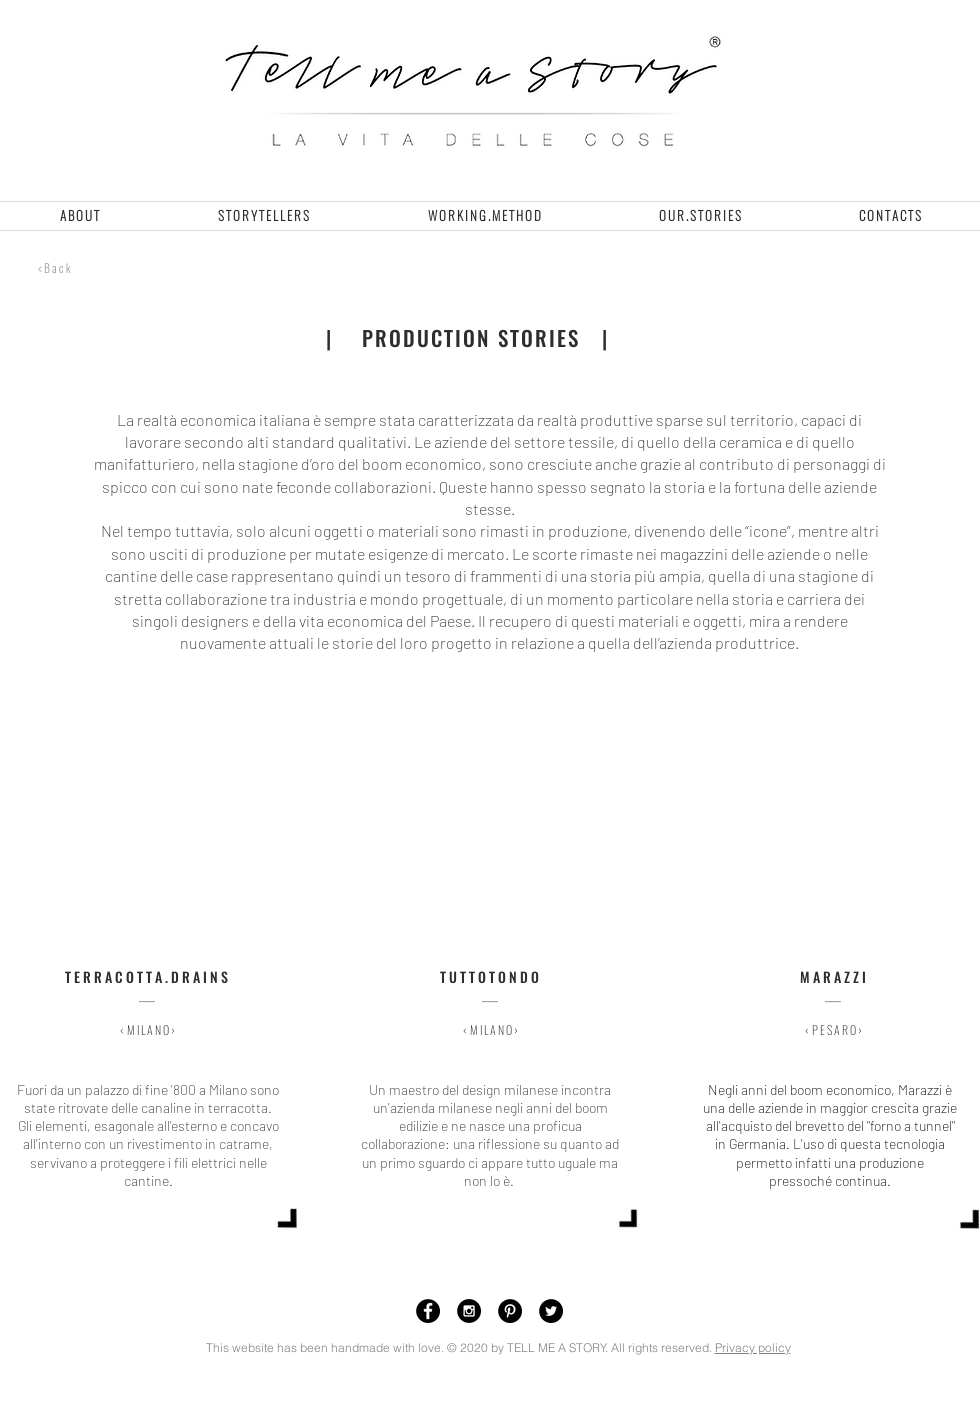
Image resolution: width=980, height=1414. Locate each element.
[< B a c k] (54, 268)
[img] (146, 895)
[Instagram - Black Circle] (469, 1311)
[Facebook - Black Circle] (428, 1311)
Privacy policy (753, 1347)
